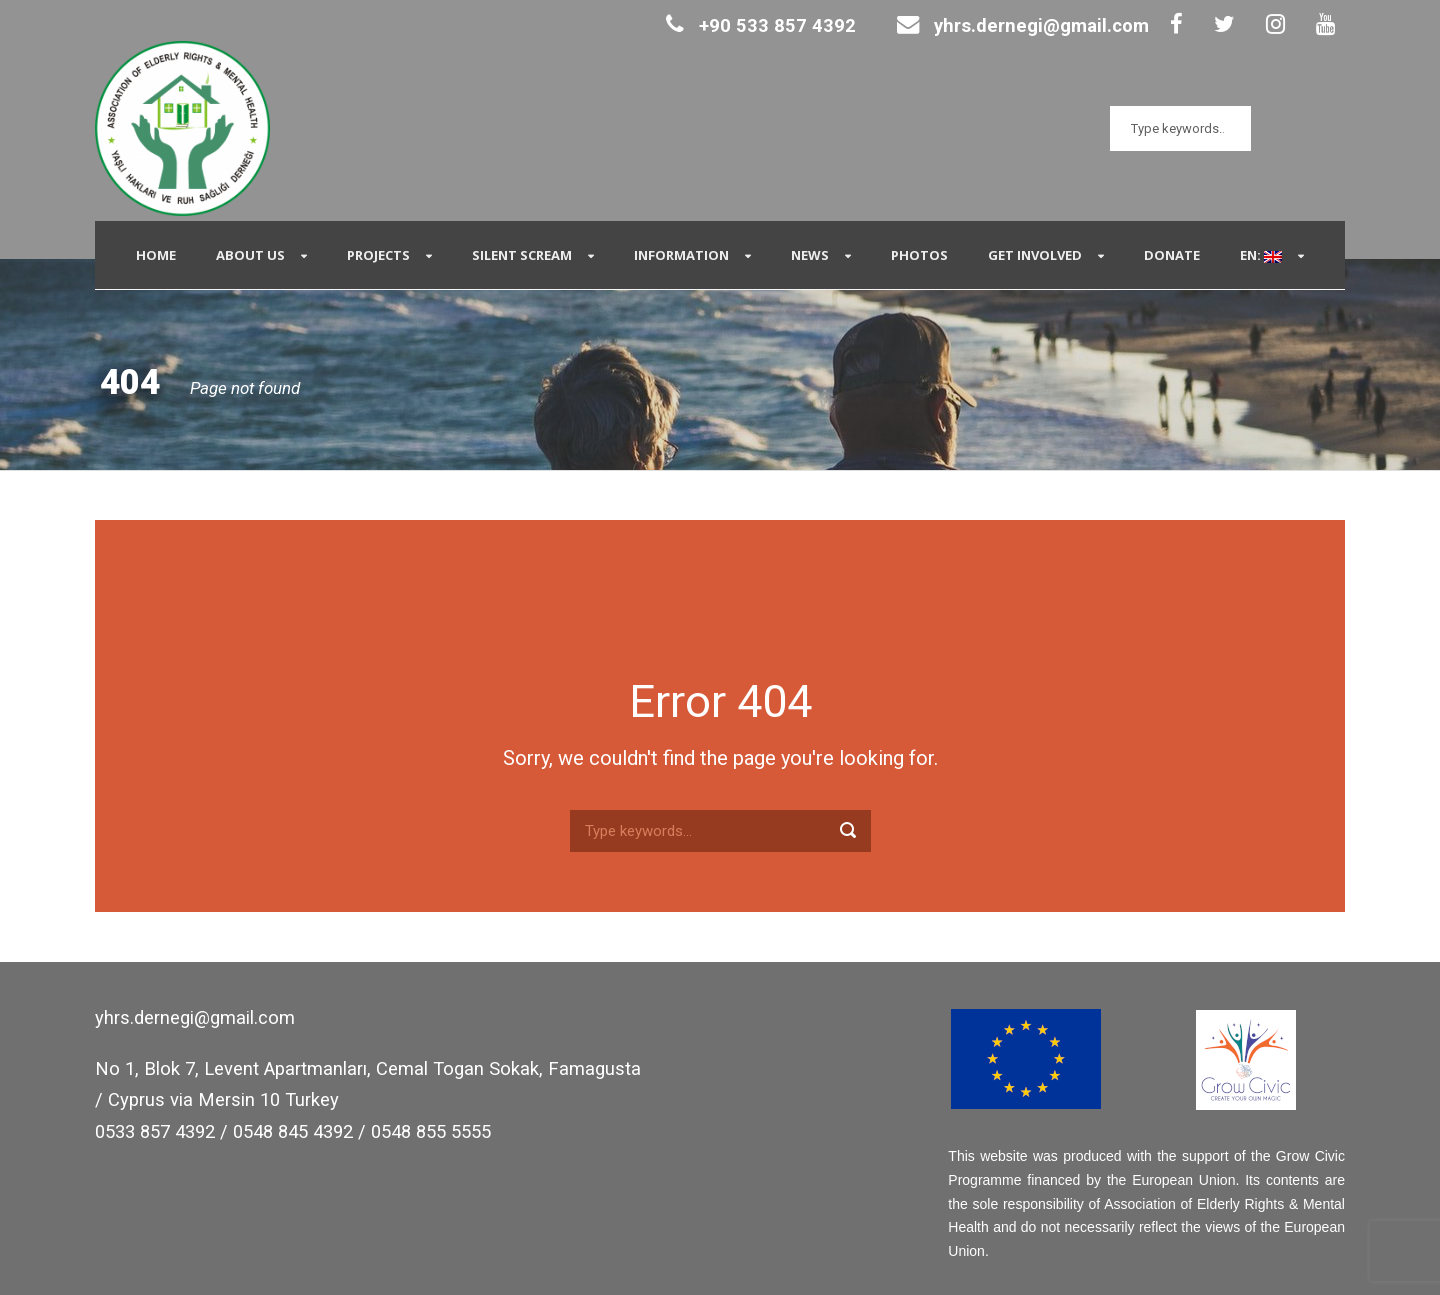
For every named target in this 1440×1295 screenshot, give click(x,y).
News (810, 255)
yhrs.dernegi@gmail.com (1023, 25)
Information (681, 255)
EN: (1261, 255)
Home (156, 255)
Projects (378, 255)
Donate (1172, 255)
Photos (919, 255)
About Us (250, 255)
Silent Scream (522, 255)
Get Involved (1035, 255)
